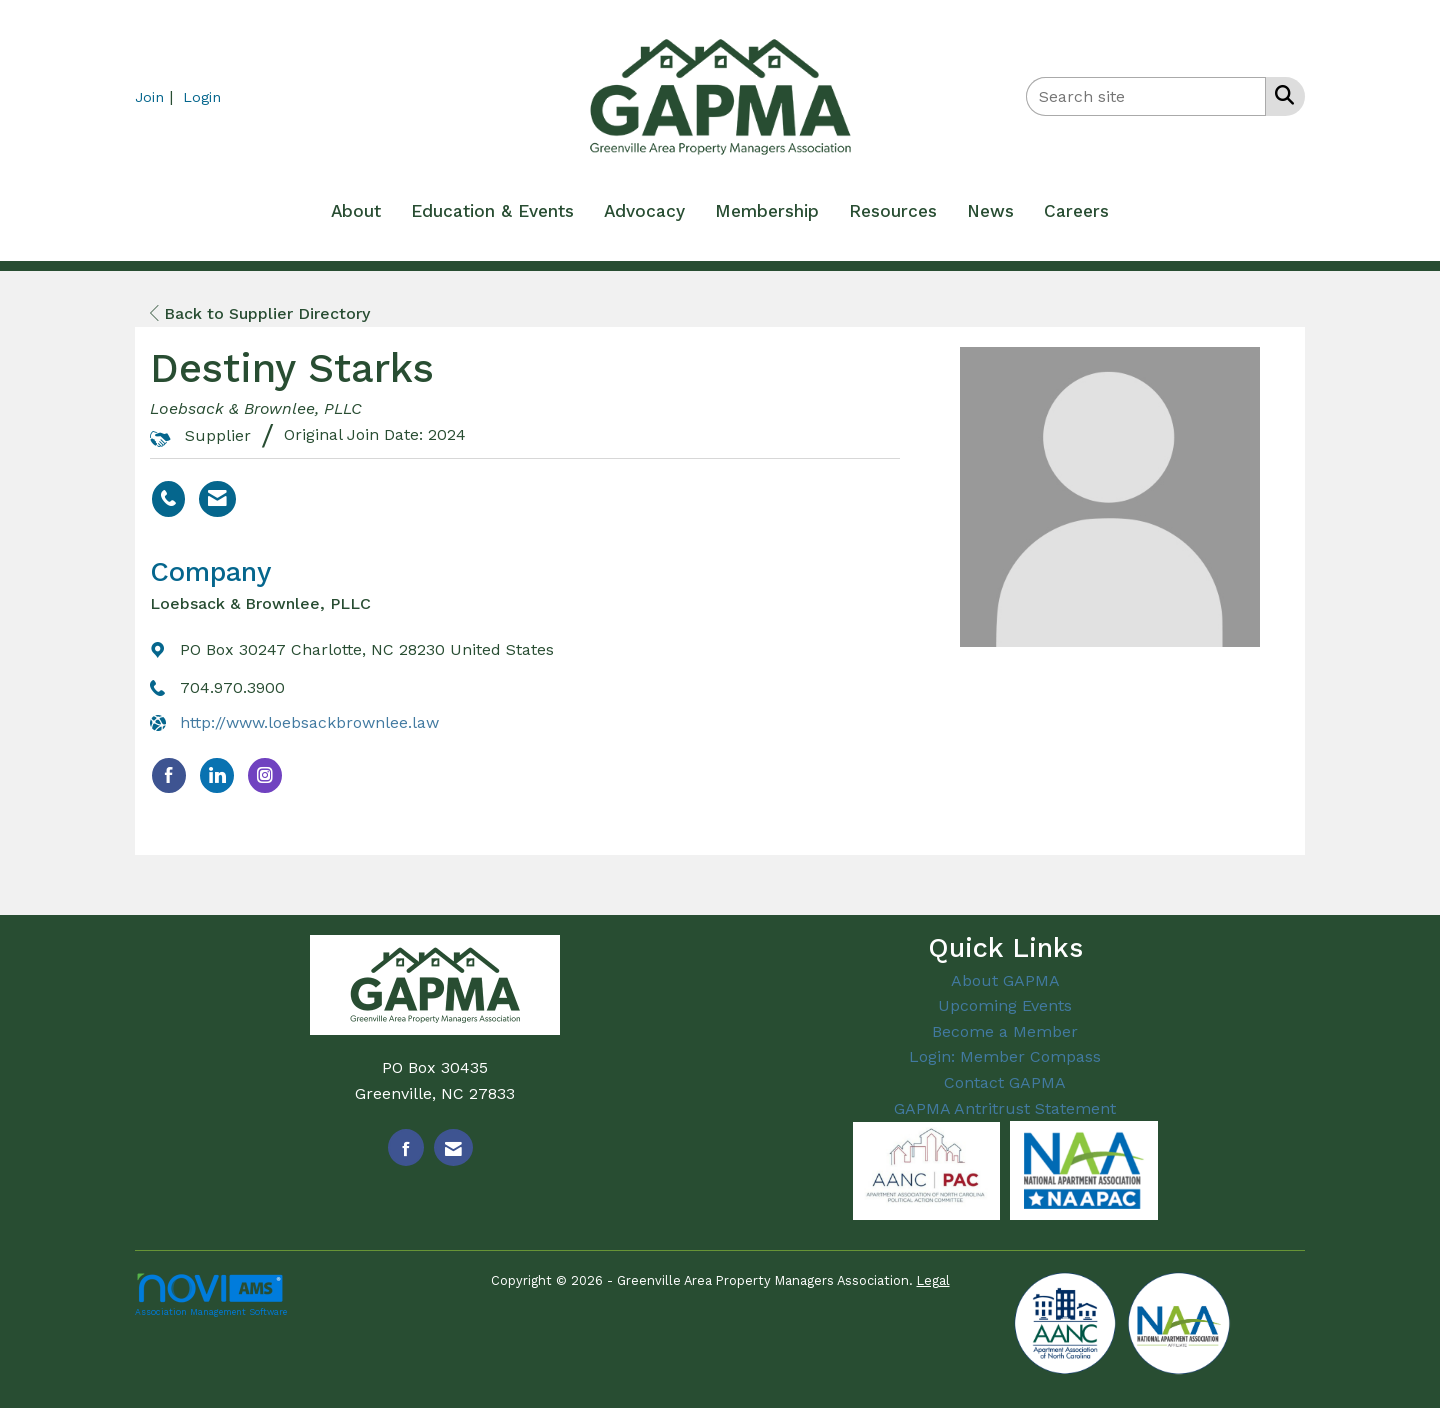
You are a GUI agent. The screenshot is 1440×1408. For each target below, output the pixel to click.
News (990, 211)
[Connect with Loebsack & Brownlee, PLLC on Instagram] (265, 776)
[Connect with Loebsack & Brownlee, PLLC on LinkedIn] (217, 776)
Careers (1076, 211)
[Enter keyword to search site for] (1146, 96)
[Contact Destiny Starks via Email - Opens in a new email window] (217, 499)
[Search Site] (1280, 95)
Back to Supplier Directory (260, 313)
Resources (893, 211)
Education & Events (492, 211)
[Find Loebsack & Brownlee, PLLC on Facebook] (169, 776)
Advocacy (644, 211)
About (356, 211)
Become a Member (1005, 1031)
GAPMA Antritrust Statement (1005, 1108)
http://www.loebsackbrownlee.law (309, 722)
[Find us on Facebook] (406, 1147)
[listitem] (156, 96)
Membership (767, 211)
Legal (933, 1280)
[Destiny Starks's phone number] (168, 499)
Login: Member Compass (1005, 1056)
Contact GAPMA (1005, 1082)
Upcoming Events (1005, 1005)
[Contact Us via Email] (453, 1147)
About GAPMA (1005, 980)
